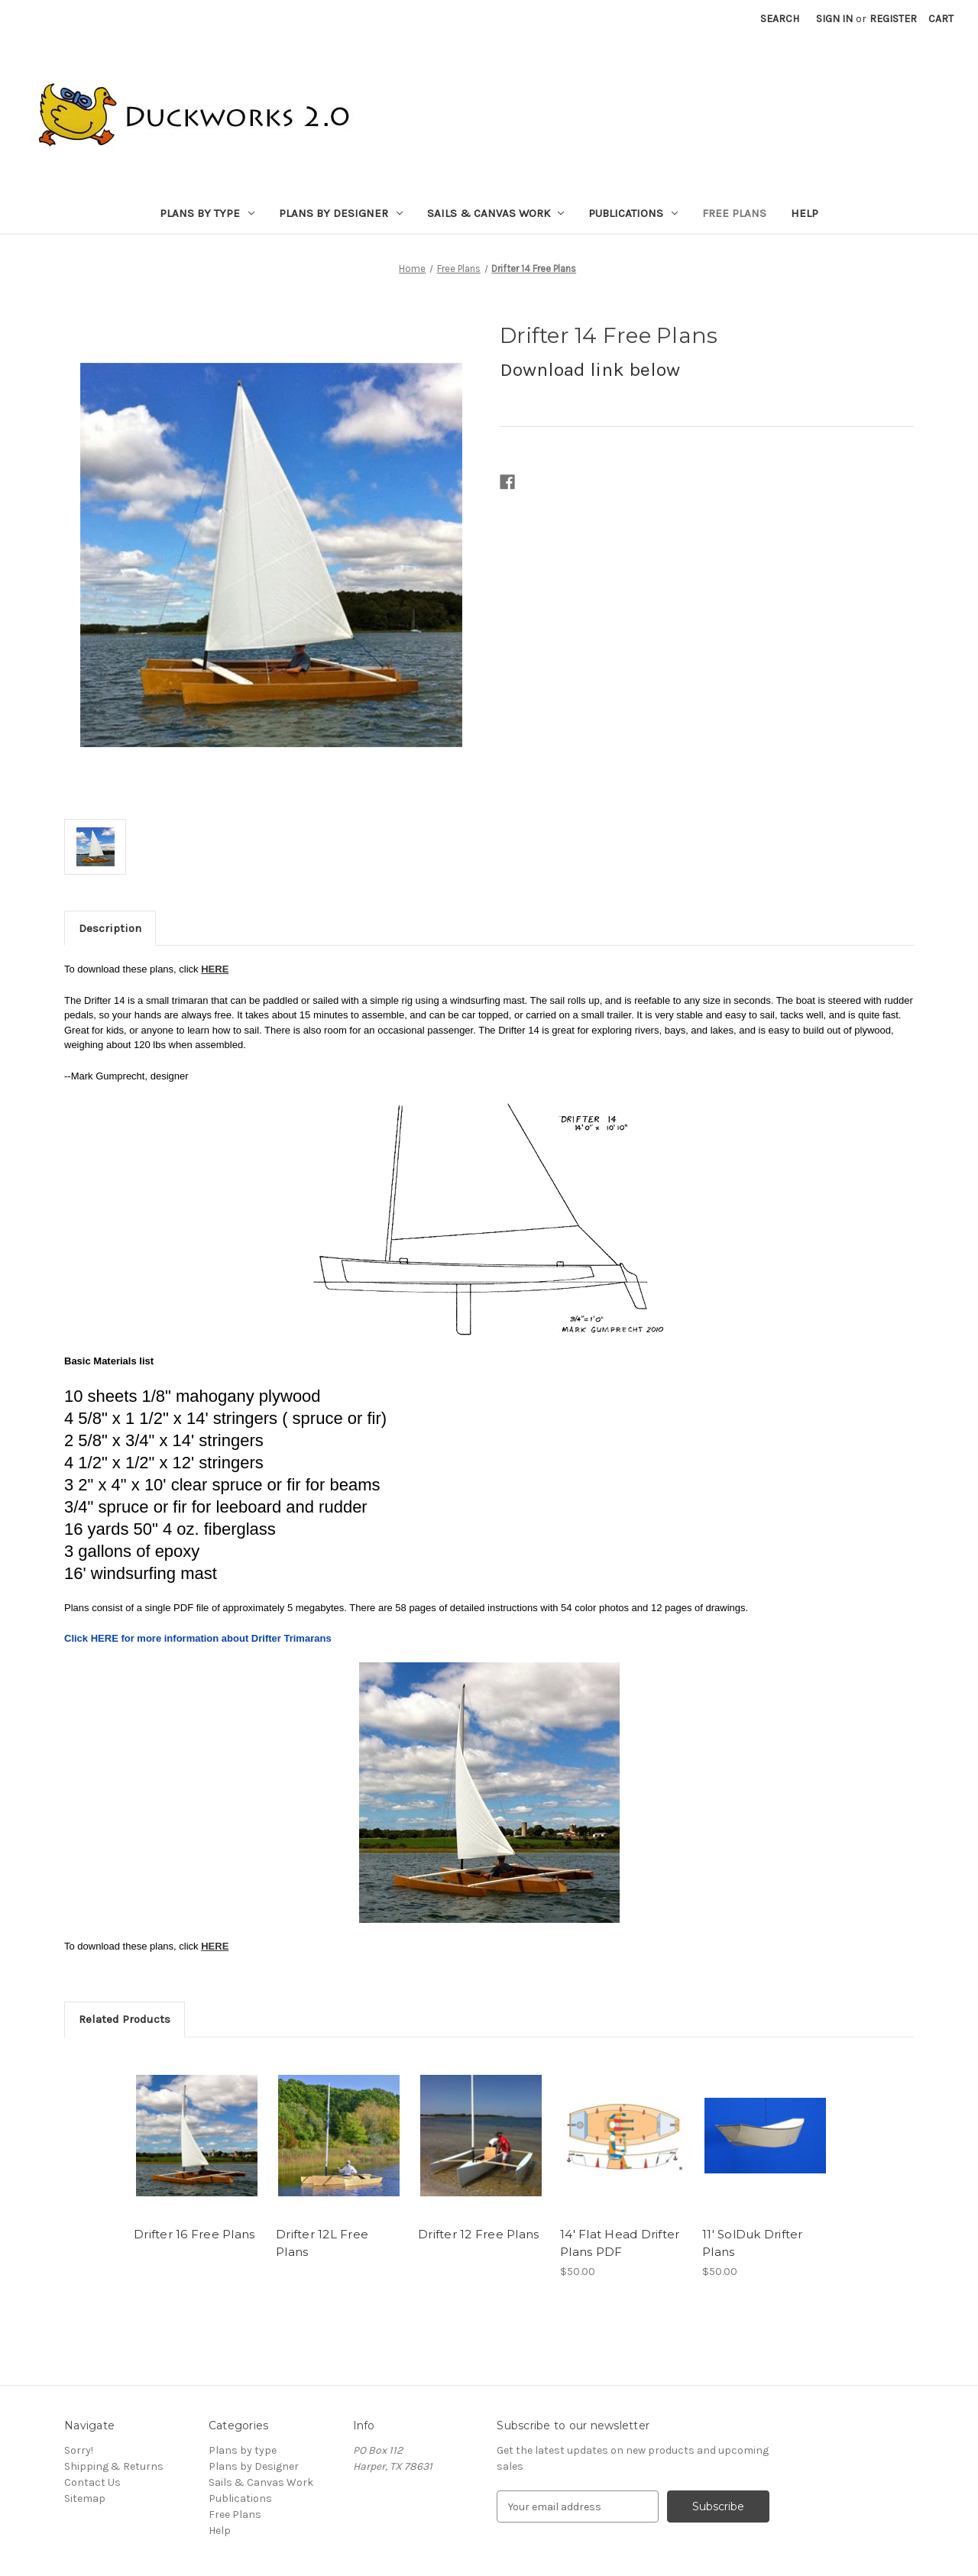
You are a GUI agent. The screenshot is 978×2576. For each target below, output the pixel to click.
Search (779, 18)
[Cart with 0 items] (941, 18)
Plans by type (207, 213)
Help (804, 213)
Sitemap (84, 2498)
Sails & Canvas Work (496, 213)
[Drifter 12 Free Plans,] (481, 2136)
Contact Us (92, 2482)
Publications (633, 213)
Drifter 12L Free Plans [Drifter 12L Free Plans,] (322, 2243)
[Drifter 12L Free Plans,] (339, 2136)
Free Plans (734, 213)
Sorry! (78, 2450)
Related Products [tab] (124, 2019)
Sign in (834, 18)
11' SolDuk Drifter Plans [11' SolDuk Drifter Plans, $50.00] (752, 2243)
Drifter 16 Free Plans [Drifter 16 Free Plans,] (194, 2234)
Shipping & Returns (114, 2466)
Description (110, 928)
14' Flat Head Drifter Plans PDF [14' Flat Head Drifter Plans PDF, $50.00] (619, 2243)
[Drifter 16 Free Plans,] (196, 2136)
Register (893, 18)
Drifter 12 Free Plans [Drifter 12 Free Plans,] (478, 2234)
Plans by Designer (341, 213)
